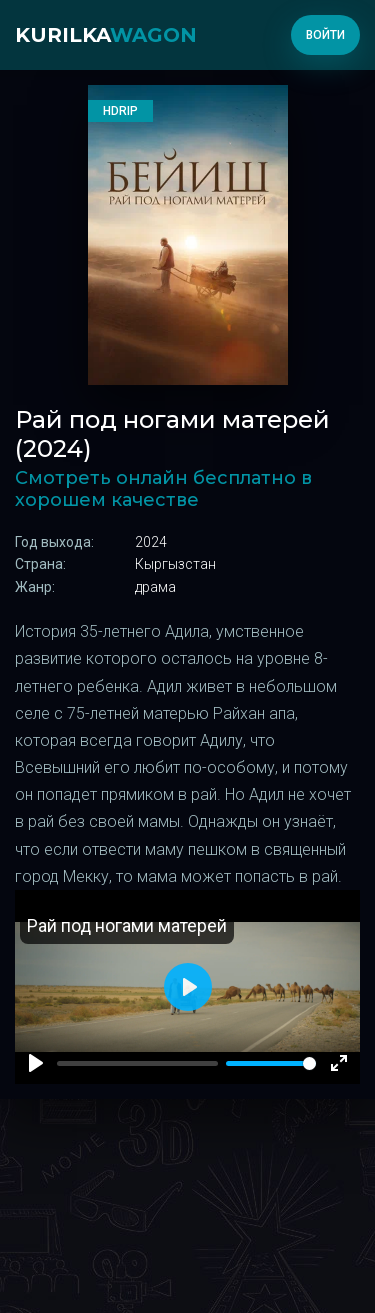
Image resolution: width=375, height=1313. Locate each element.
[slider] (271, 1063)
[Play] (36, 1063)
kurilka (106, 35)
